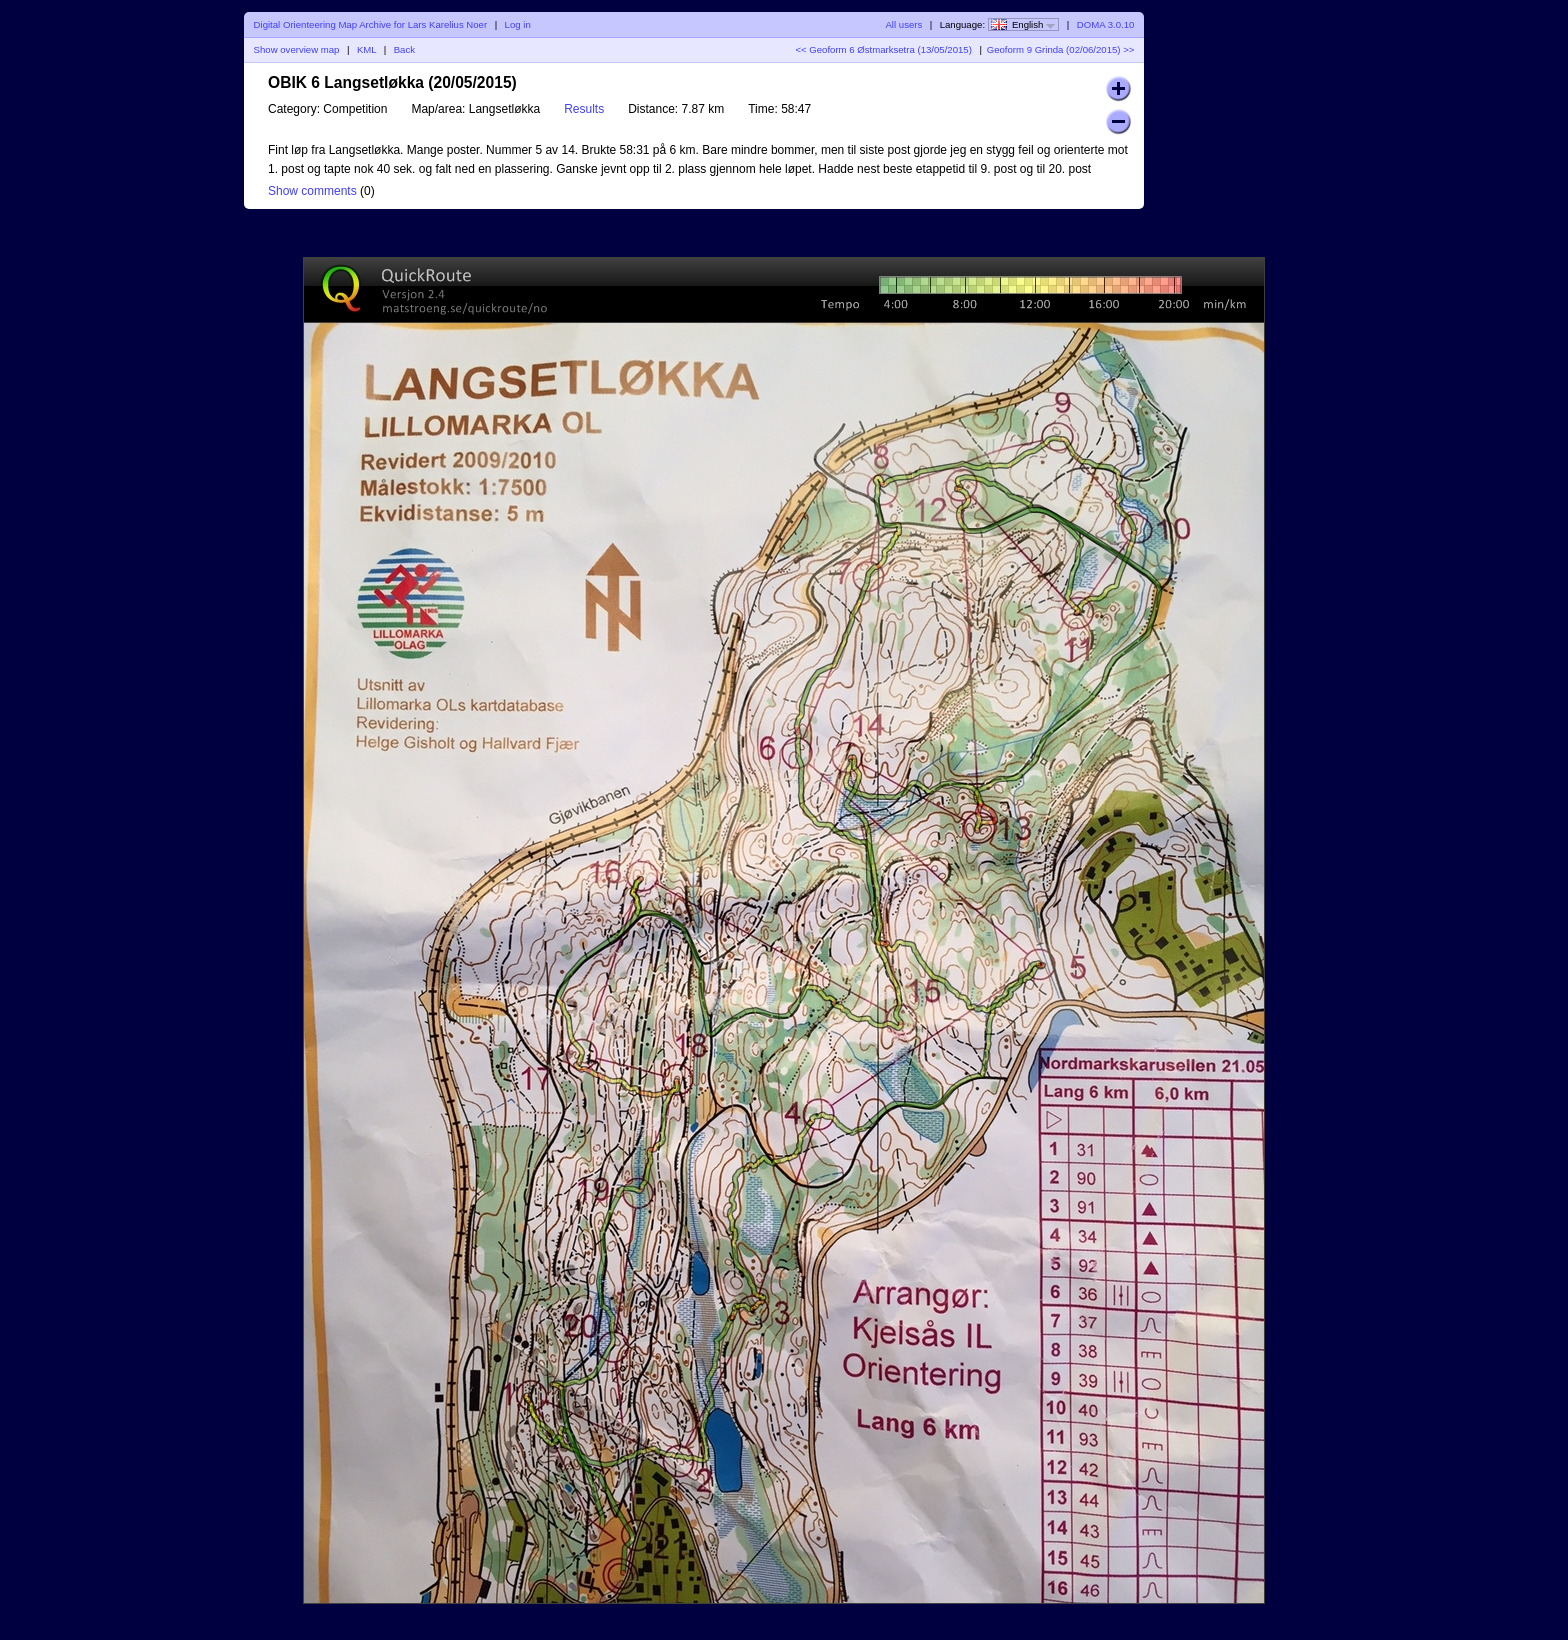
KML (366, 49)
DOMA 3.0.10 (1106, 24)
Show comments (312, 191)
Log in (518, 24)
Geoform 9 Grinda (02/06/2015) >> (1061, 49)
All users (903, 24)
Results (584, 109)
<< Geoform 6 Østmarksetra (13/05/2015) (883, 49)
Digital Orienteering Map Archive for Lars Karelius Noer (371, 24)
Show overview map (297, 49)
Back (404, 49)
